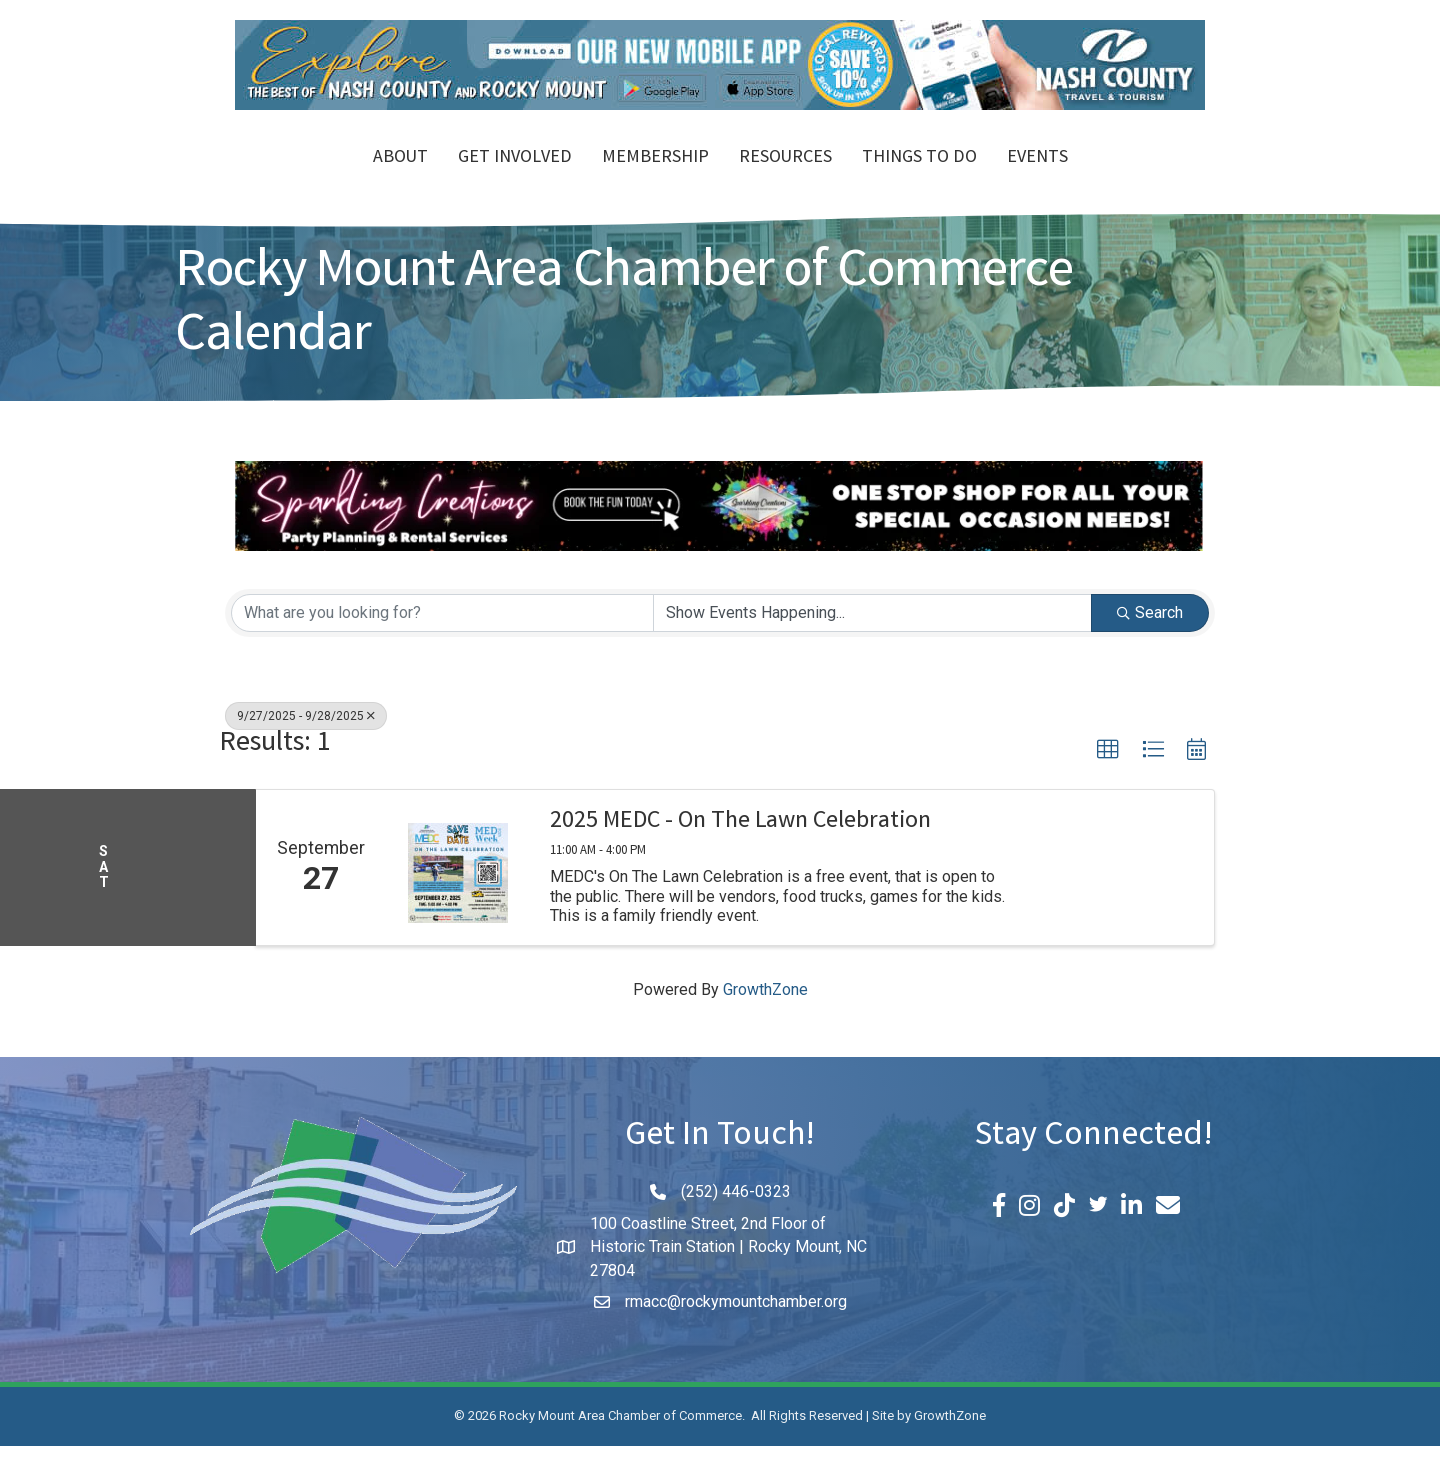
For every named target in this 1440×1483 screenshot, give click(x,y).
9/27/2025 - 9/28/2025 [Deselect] (306, 752)
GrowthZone (765, 1026)
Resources (900, 178)
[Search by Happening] (872, 649)
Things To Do (1034, 178)
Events (1152, 178)
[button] (1108, 786)
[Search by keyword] (442, 649)
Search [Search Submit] (1150, 648)
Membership (540, 178)
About (285, 178)
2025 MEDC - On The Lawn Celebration (740, 860)
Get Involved (400, 178)
